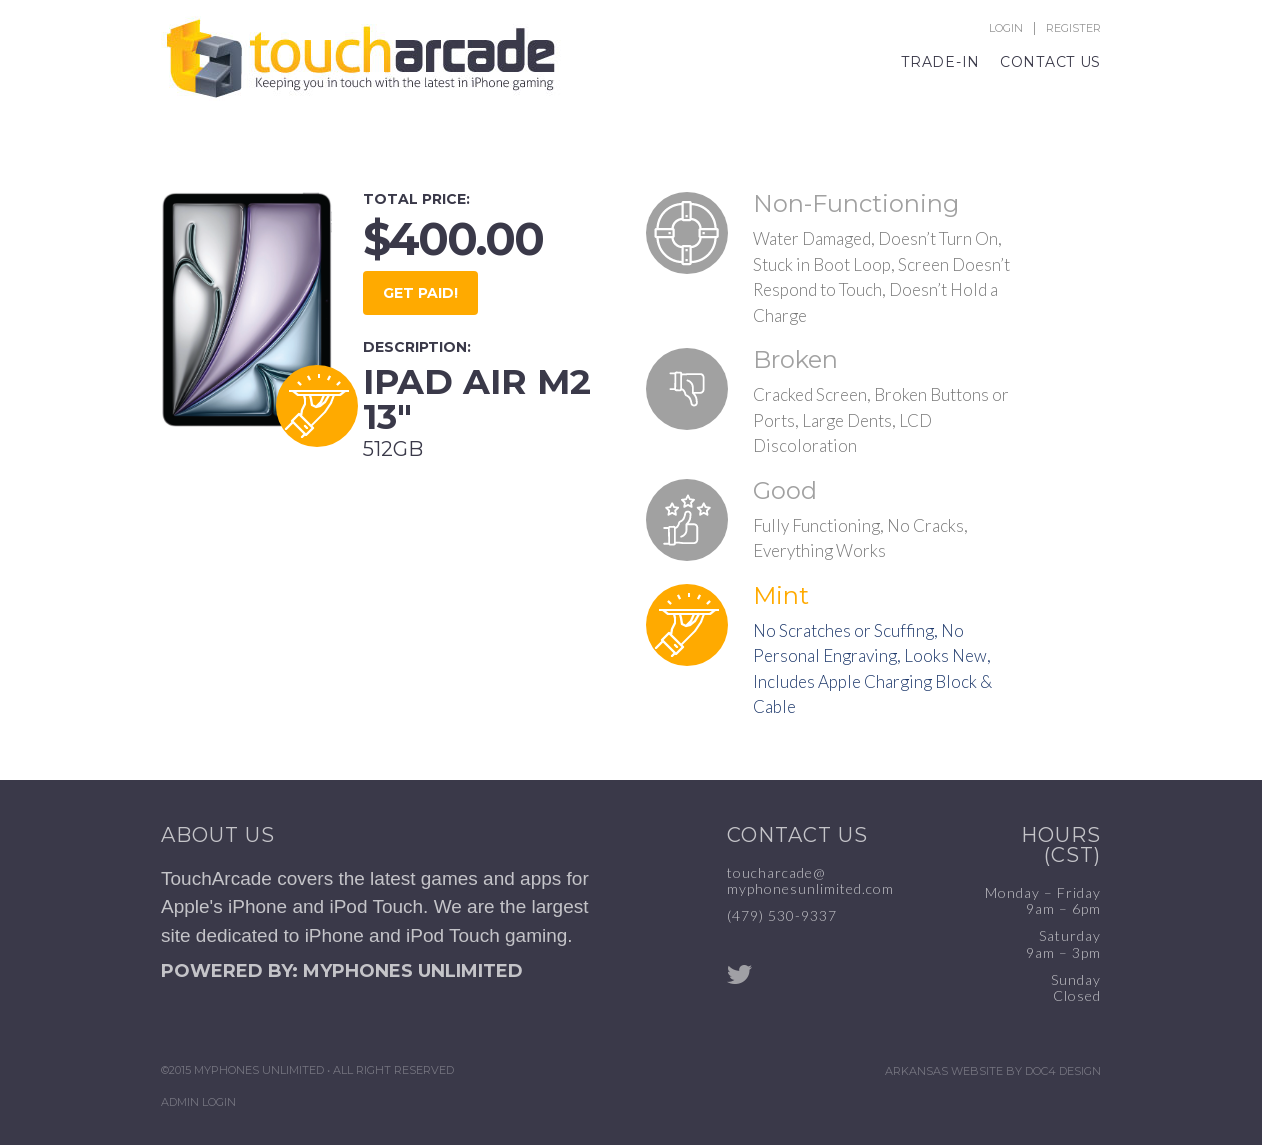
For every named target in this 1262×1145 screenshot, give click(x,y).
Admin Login (198, 1102)
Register (1073, 28)
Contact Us (1050, 62)
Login (1006, 28)
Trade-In (940, 62)
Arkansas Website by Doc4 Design (993, 1071)
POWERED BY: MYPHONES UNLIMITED (342, 971)
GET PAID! (420, 293)
